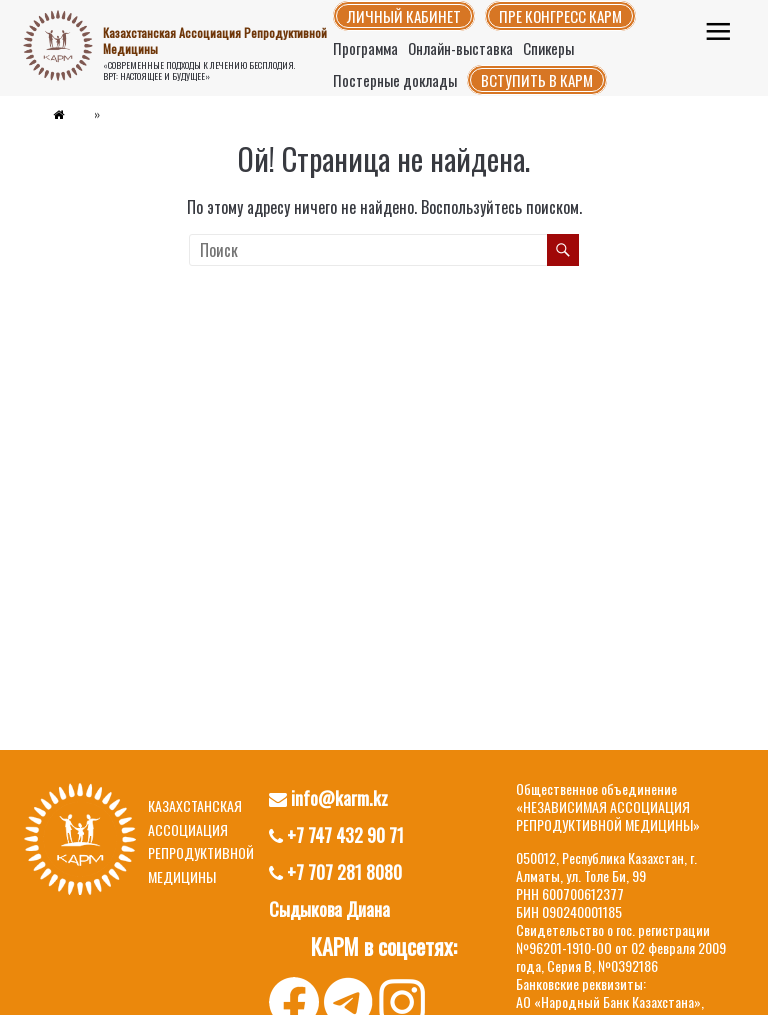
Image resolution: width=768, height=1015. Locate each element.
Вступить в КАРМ (537, 80)
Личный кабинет (404, 16)
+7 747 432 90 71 (336, 835)
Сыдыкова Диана (329, 909)
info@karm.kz (328, 798)
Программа (365, 48)
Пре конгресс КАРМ (560, 16)
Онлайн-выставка (460, 48)
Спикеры (548, 48)
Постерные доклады (395, 80)
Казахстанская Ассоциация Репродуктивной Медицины (215, 40)
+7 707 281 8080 (335, 872)
